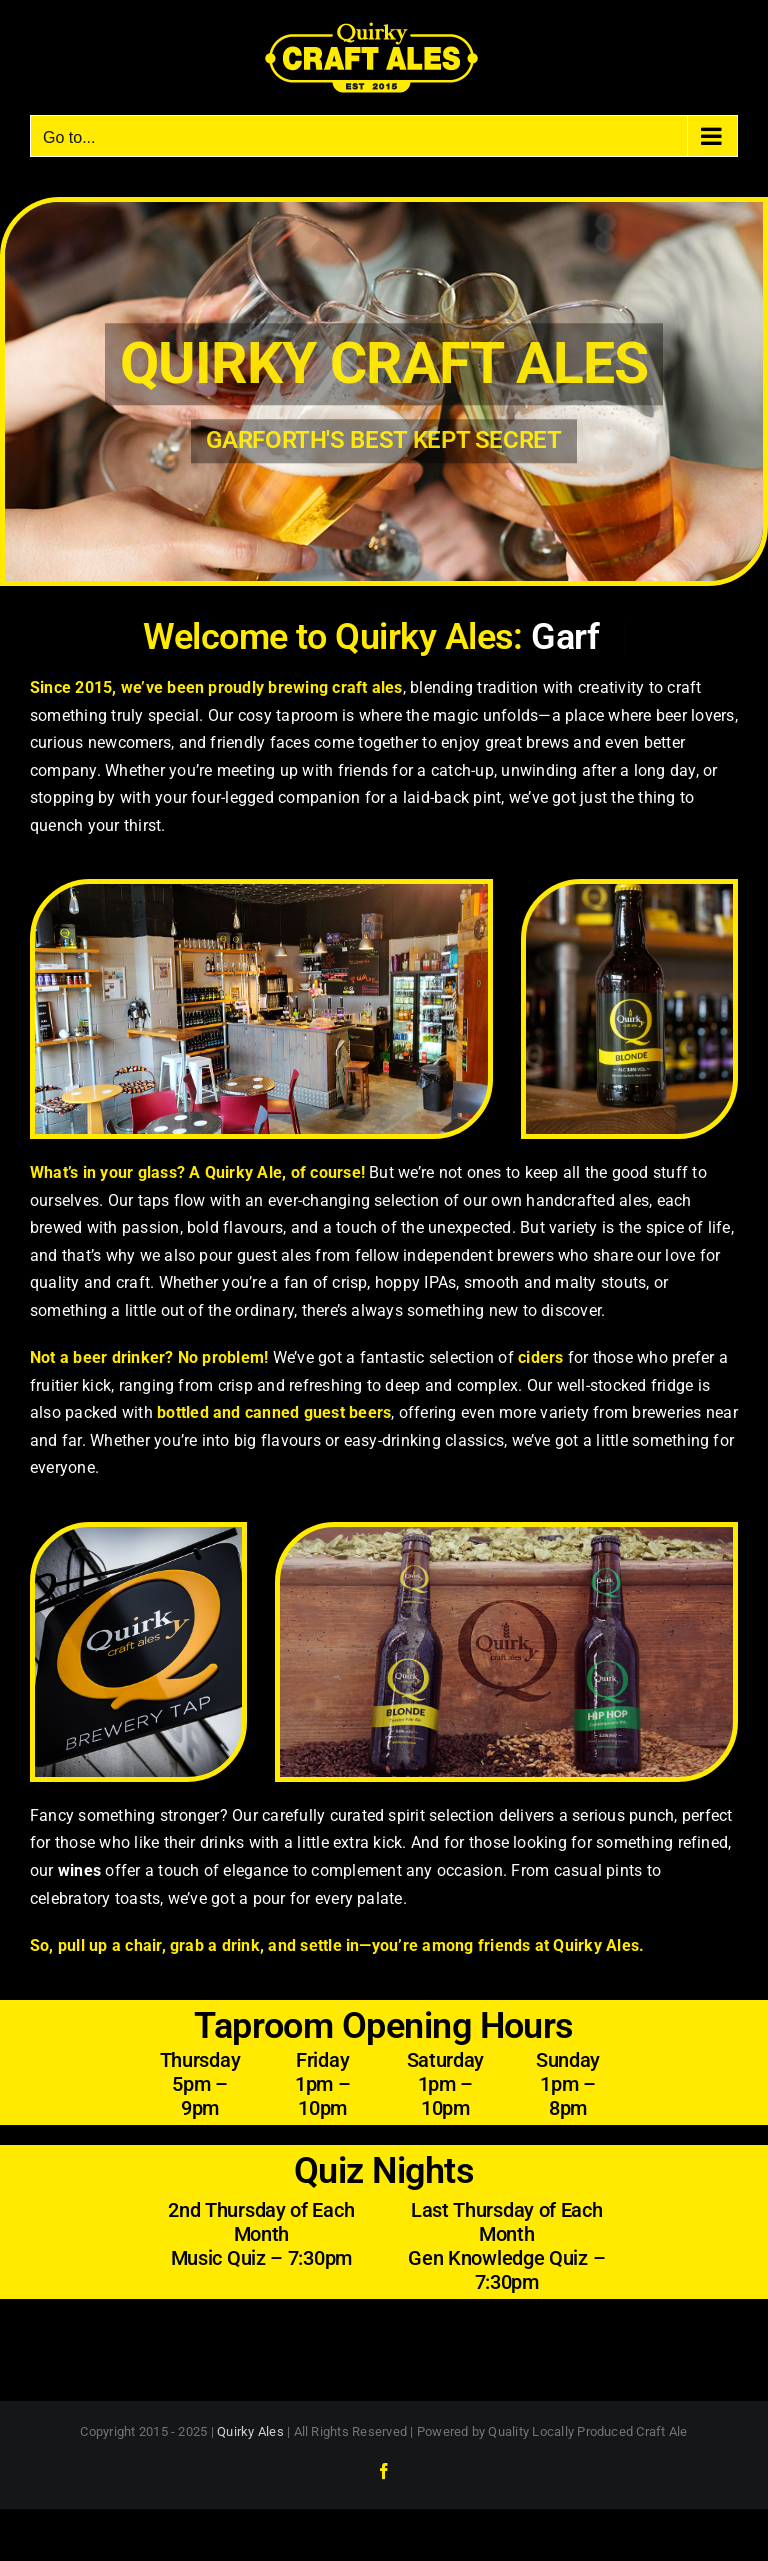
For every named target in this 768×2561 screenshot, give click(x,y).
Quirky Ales (250, 2431)
